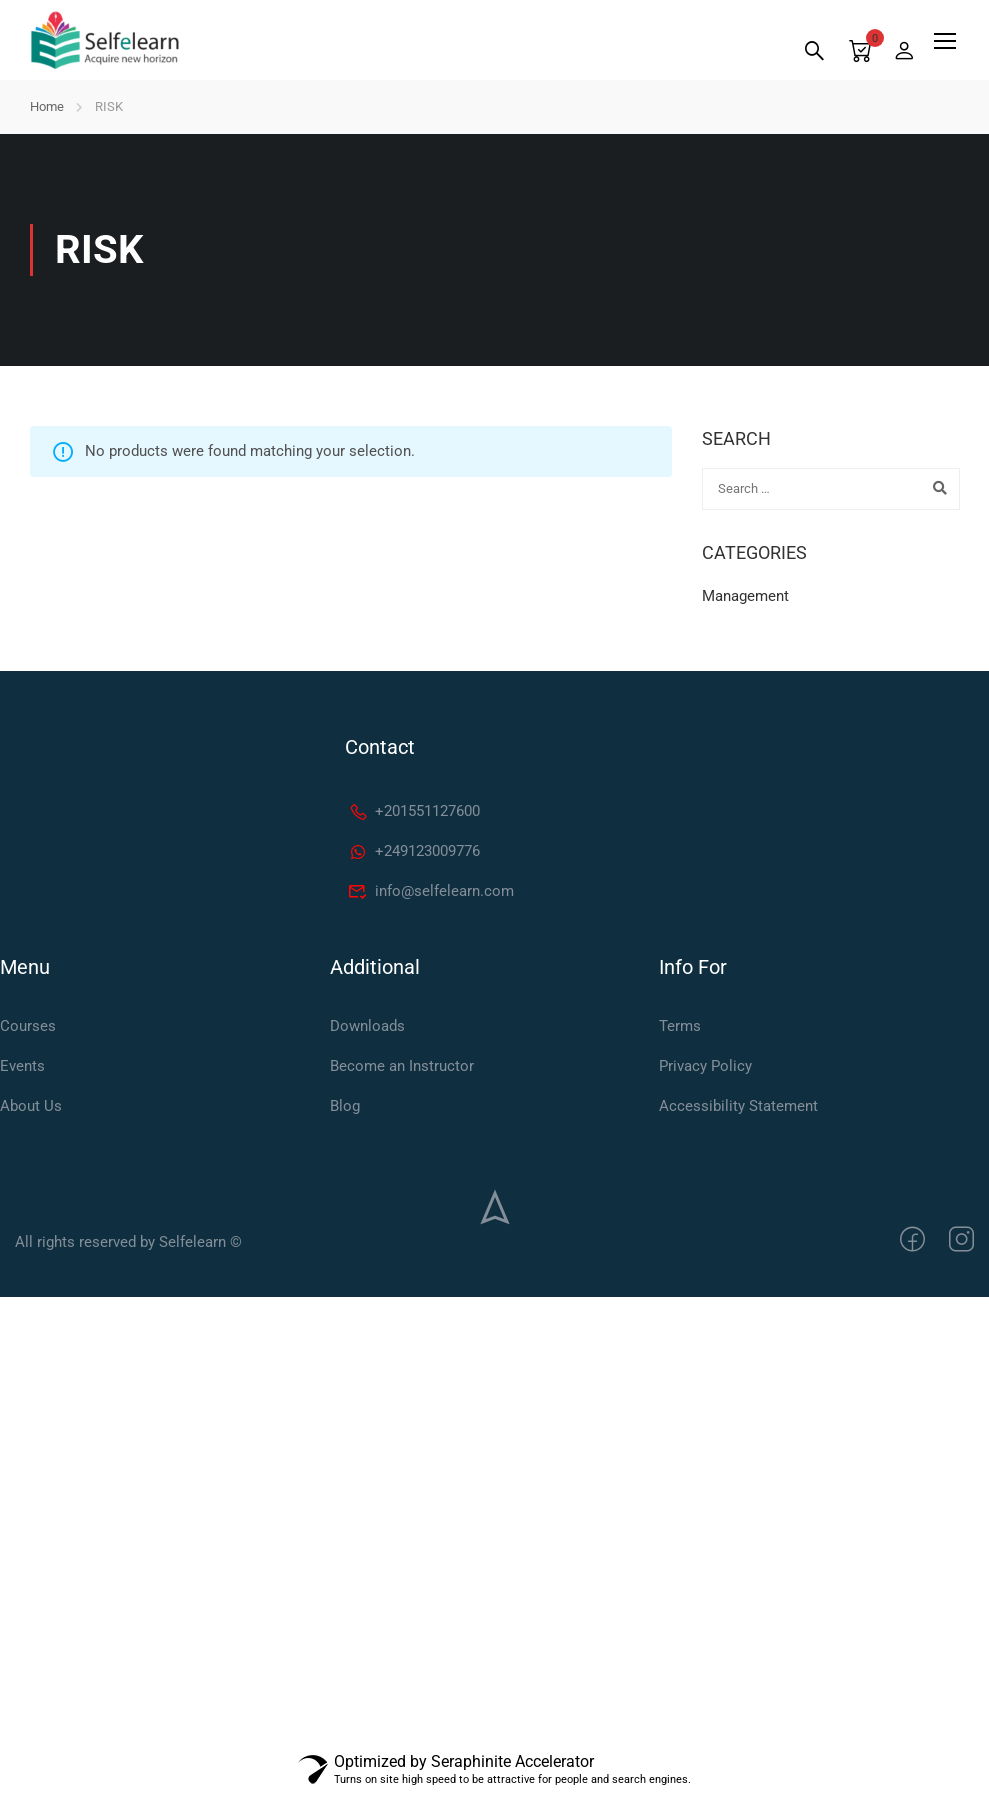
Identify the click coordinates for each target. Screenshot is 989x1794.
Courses (28, 1026)
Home (47, 106)
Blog (345, 1106)
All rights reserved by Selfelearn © (128, 1242)
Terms (680, 1026)
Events (22, 1066)
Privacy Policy (705, 1066)
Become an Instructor (402, 1066)
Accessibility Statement (738, 1106)
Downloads (367, 1026)
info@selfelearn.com (431, 891)
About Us (31, 1106)
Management (745, 596)
